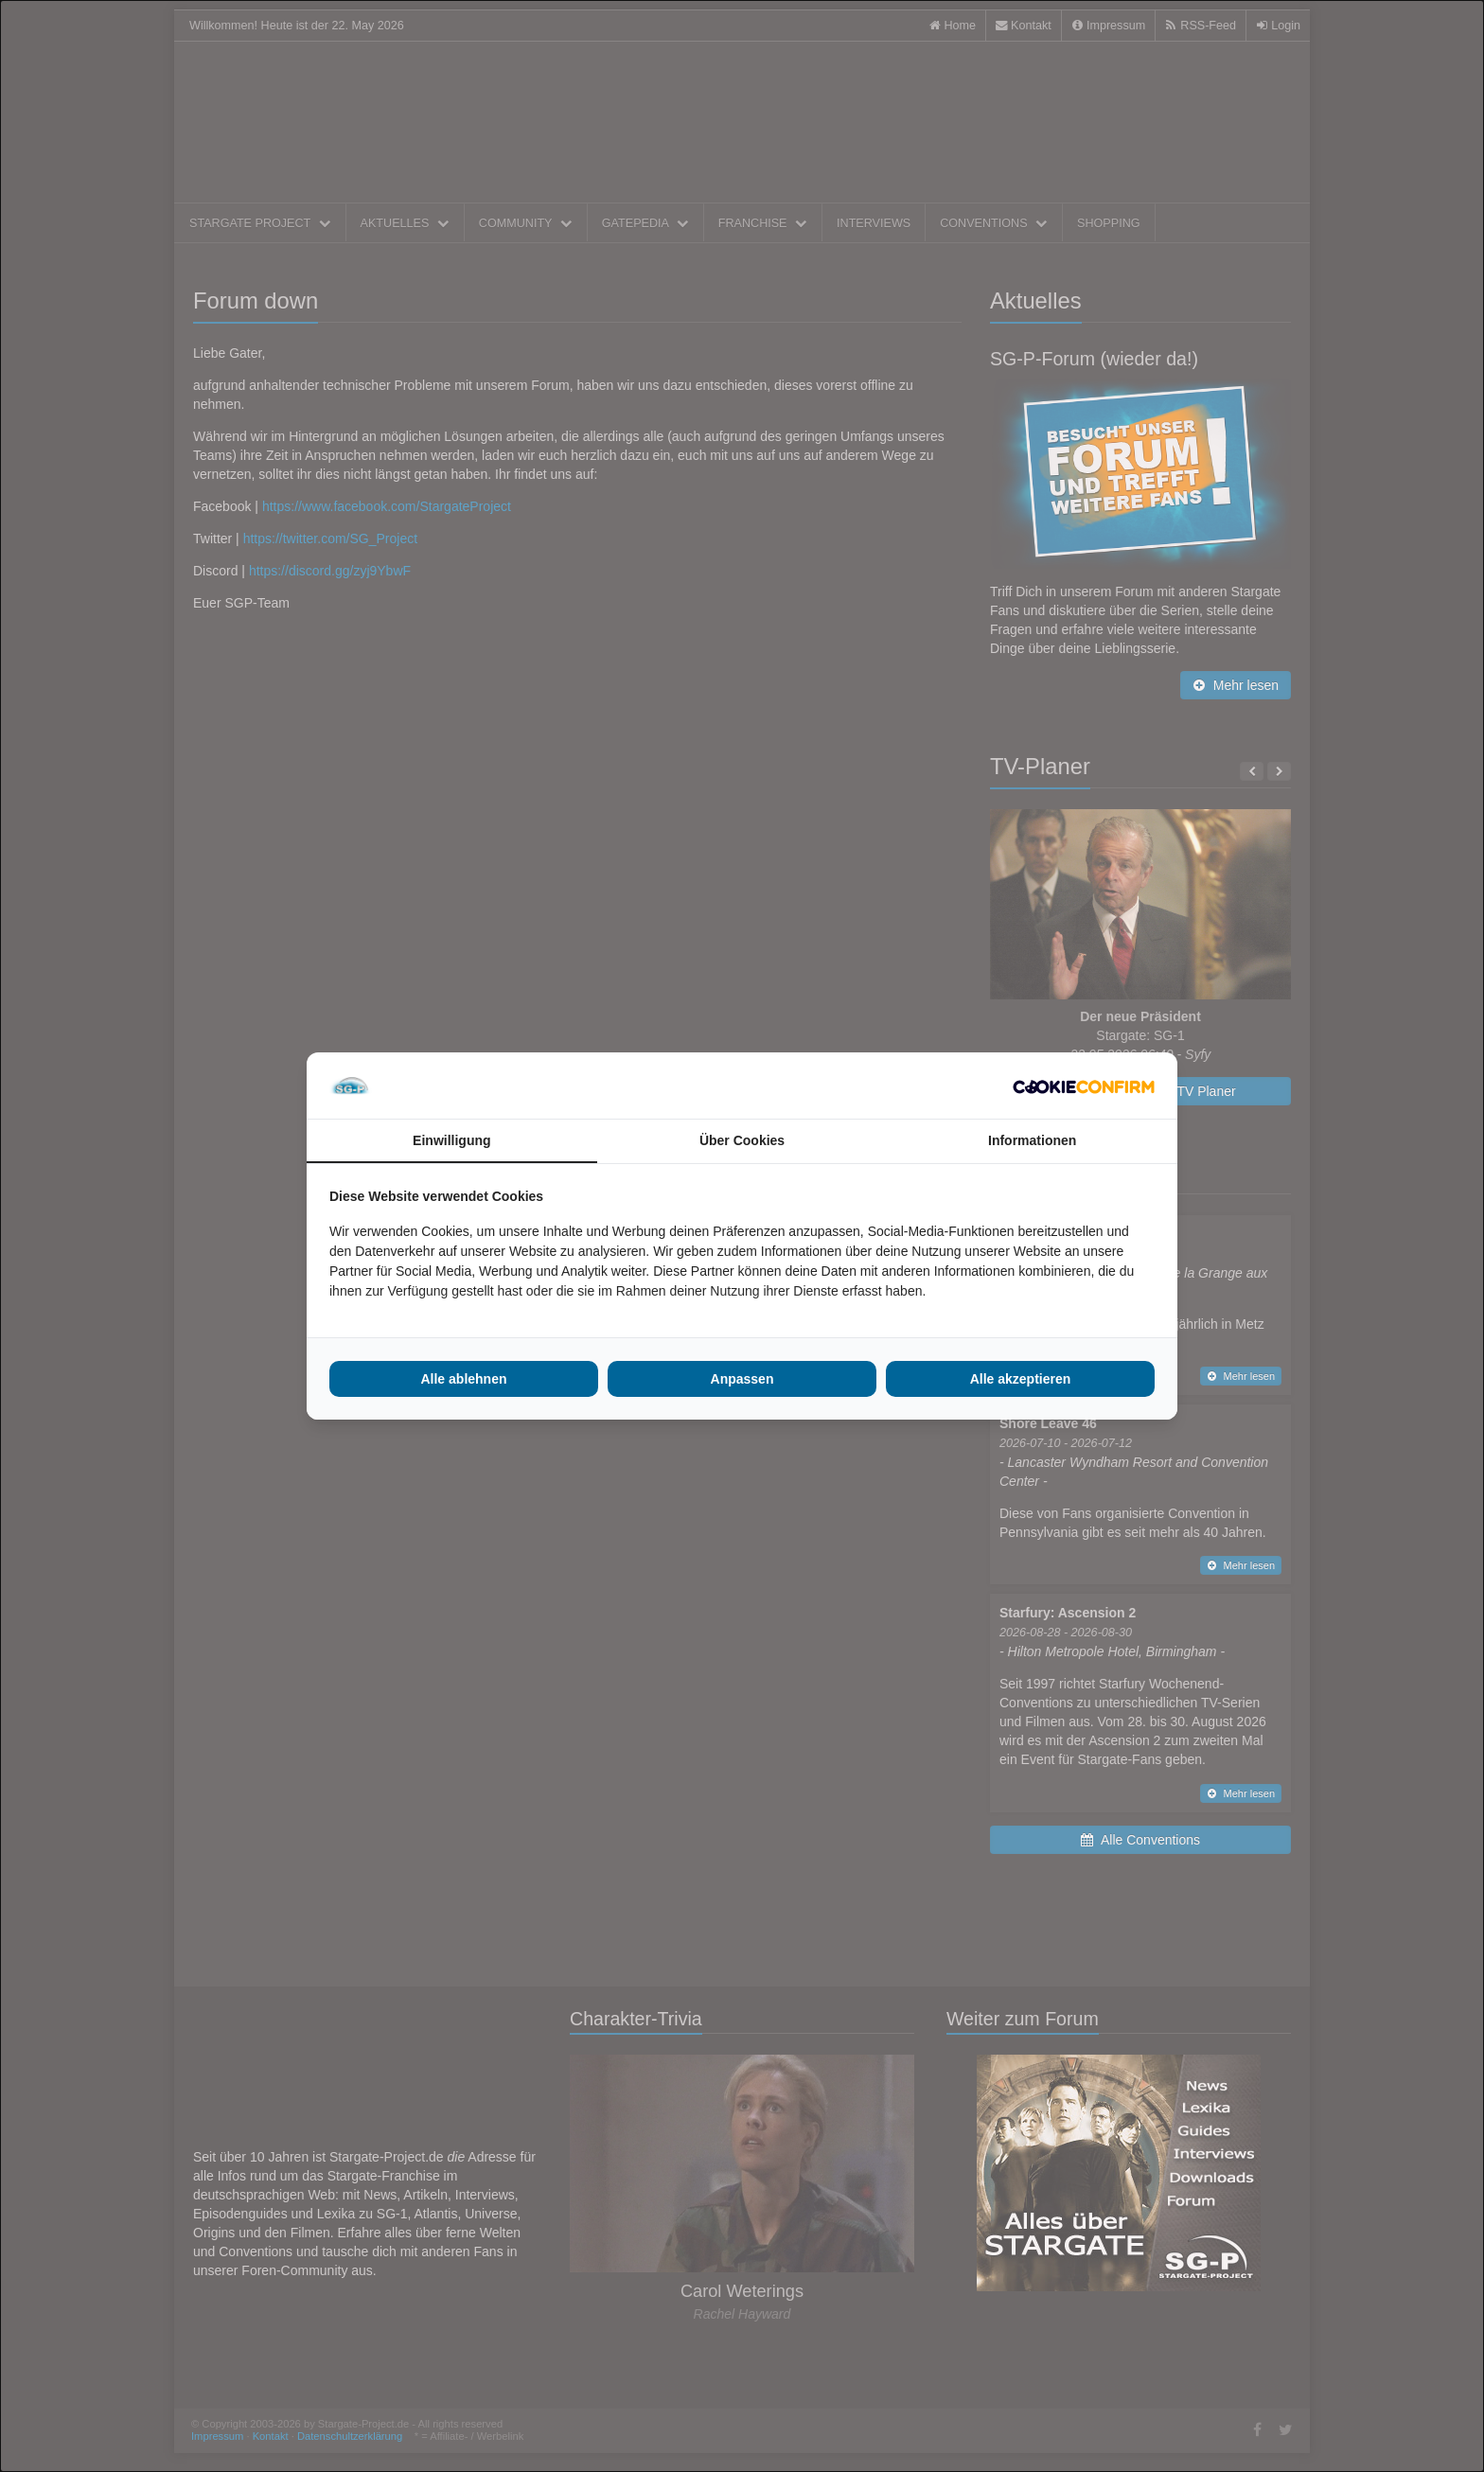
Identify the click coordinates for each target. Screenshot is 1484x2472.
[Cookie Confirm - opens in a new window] (1084, 1085)
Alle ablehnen (463, 1378)
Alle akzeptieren (1020, 1378)
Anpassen (742, 1378)
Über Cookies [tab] (742, 1140)
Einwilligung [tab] (451, 1140)
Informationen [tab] (1032, 1140)
